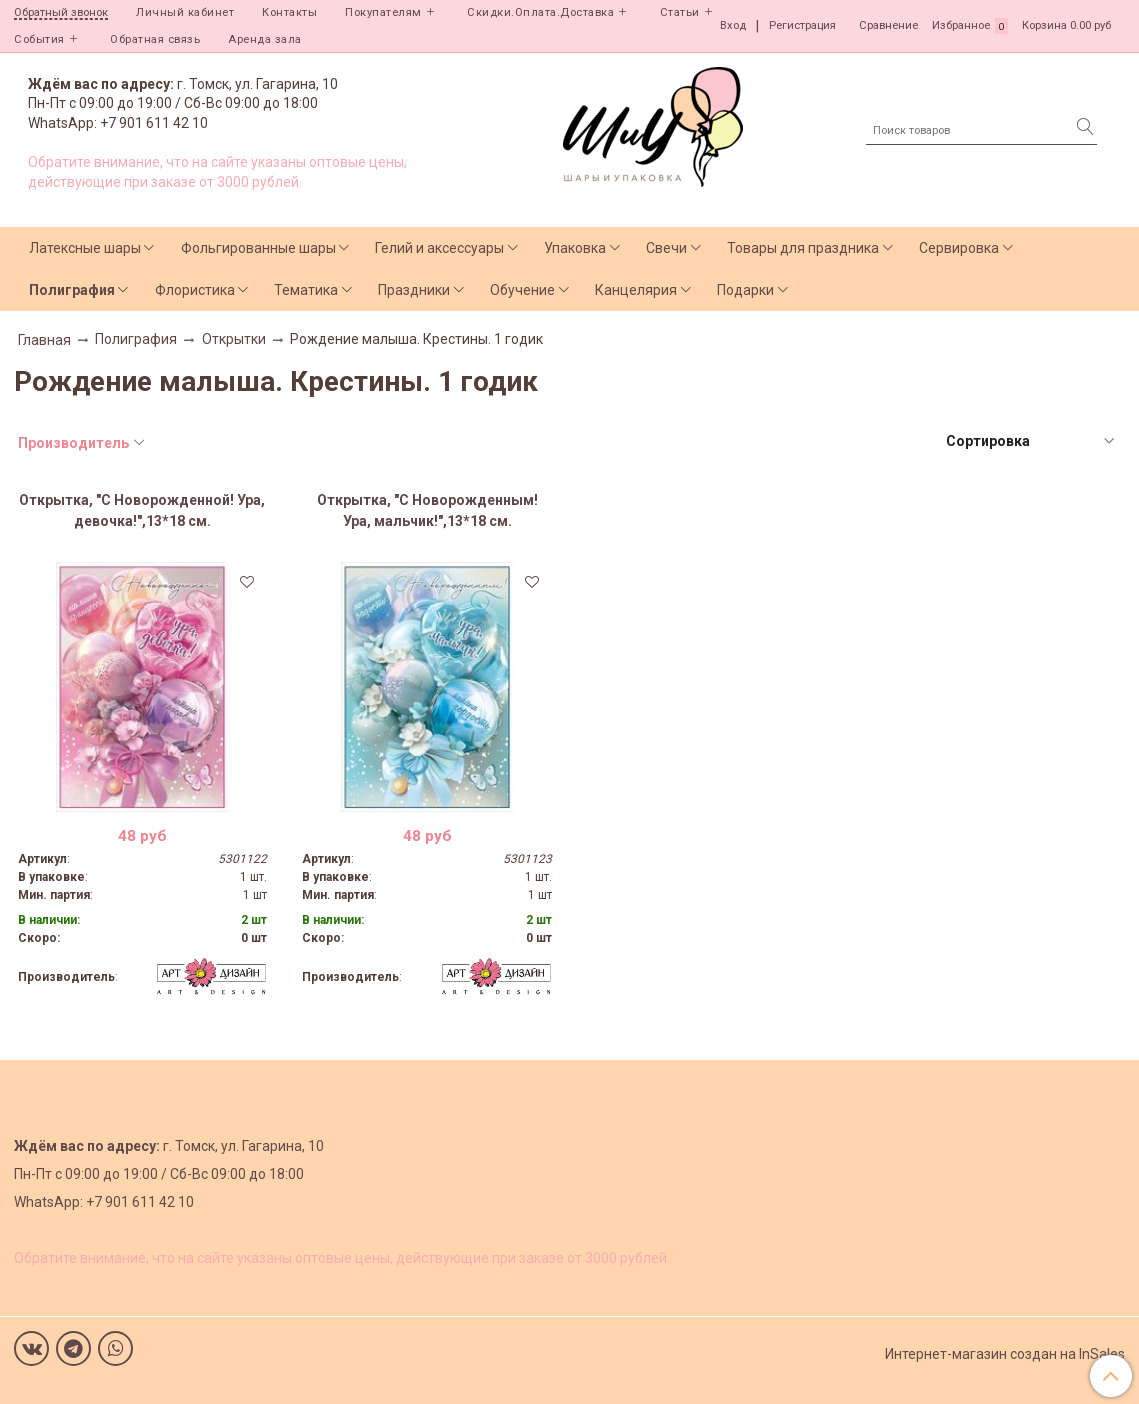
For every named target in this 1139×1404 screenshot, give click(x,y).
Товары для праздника (803, 248)
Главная (44, 340)
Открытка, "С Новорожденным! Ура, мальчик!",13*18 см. (427, 510)
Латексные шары (85, 248)
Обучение (522, 290)
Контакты (289, 12)
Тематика (306, 290)
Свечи (666, 248)
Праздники (414, 290)
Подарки (745, 290)
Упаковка (575, 248)
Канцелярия (636, 290)
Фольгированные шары (258, 248)
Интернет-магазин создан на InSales (1005, 1354)
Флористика (195, 290)
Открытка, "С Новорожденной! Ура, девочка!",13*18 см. (142, 510)
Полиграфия (72, 290)
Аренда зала (265, 39)
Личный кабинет (185, 12)
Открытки (234, 339)
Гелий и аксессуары (439, 248)
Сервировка (959, 248)
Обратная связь (155, 39)
